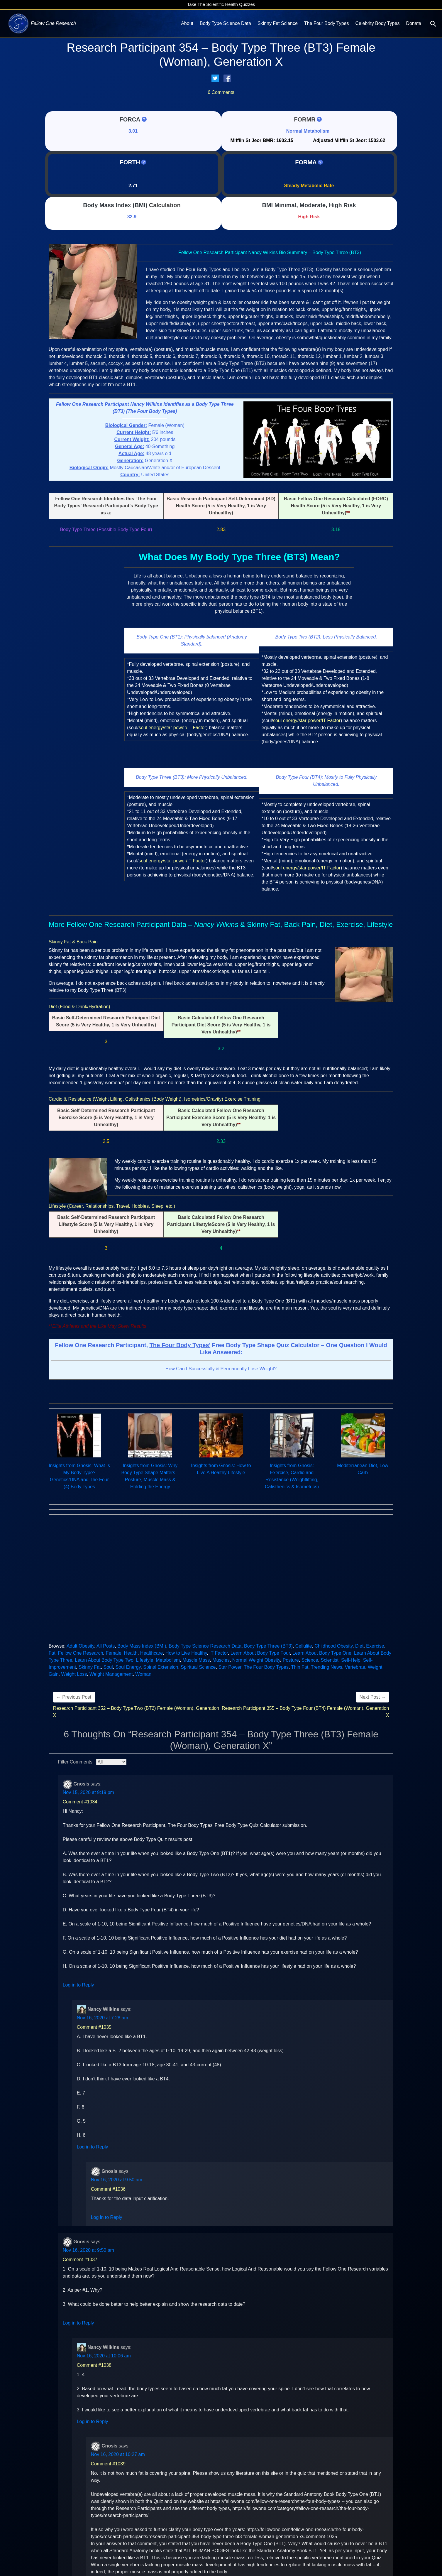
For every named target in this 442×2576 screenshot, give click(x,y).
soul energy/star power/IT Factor (172, 727)
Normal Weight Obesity (256, 1660)
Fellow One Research (80, 1653)
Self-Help (350, 1660)
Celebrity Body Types (377, 23)
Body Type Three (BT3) (268, 1645)
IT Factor (218, 1653)
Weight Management (111, 1674)
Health (131, 1653)
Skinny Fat (90, 1667)
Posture (291, 1660)
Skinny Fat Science (278, 23)
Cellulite (303, 1645)
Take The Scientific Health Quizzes (221, 4)
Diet (359, 1645)
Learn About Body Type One (321, 1653)
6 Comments (221, 92)
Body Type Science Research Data (205, 1645)
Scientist (329, 1660)
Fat (52, 1653)
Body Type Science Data (225, 23)
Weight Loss (74, 1674)
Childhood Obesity (334, 1645)
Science (310, 1660)
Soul (108, 1667)
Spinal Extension (160, 1667)
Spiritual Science (198, 1667)
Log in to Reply (78, 1984)
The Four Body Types (326, 23)
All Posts (105, 1645)
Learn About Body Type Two (104, 1660)
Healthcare (151, 1653)
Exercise (375, 1645)
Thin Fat (300, 1667)
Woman (143, 1674)
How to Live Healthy (186, 1653)
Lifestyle (144, 1660)
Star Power (229, 1667)
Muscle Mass (196, 1660)
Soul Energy (127, 1667)
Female (113, 1653)
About (187, 23)
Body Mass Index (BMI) (115, 205)
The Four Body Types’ (180, 1345)
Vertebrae (355, 1667)
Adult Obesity (80, 1645)
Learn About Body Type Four (260, 1653)
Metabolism (168, 1660)
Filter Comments (75, 1761)
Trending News (326, 1667)
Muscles (221, 1660)
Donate (413, 23)
